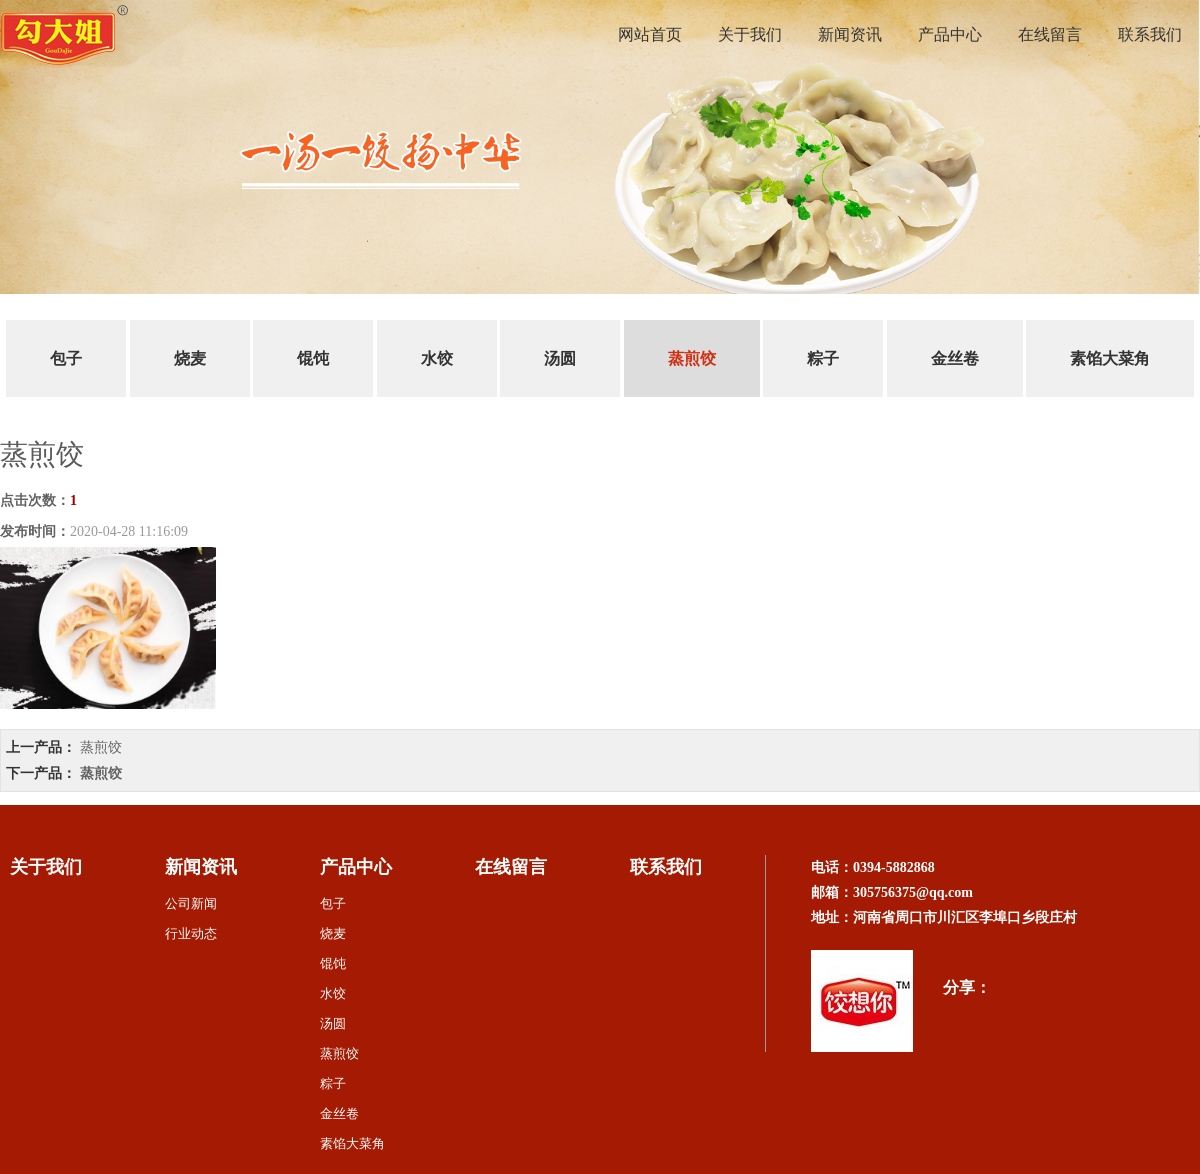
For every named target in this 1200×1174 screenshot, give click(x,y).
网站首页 (650, 34)
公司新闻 (191, 903)
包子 (66, 358)
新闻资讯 (850, 34)
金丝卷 (955, 358)
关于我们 (750, 34)
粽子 (823, 358)
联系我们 (1150, 34)
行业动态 (191, 933)
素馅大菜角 (1110, 358)
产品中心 (950, 34)
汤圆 (560, 358)
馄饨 (313, 358)
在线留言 (1050, 34)
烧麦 (190, 358)
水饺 (437, 358)
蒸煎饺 (692, 358)
